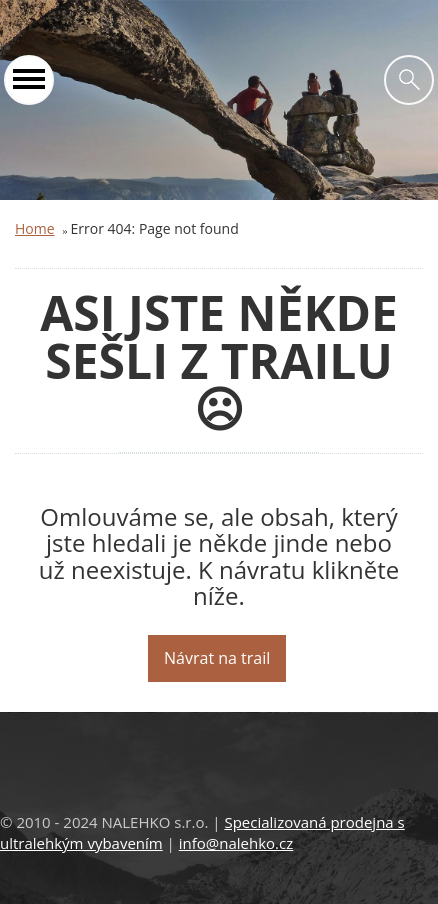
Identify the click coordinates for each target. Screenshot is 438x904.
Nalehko (219, 20)
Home (35, 228)
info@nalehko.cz (236, 843)
